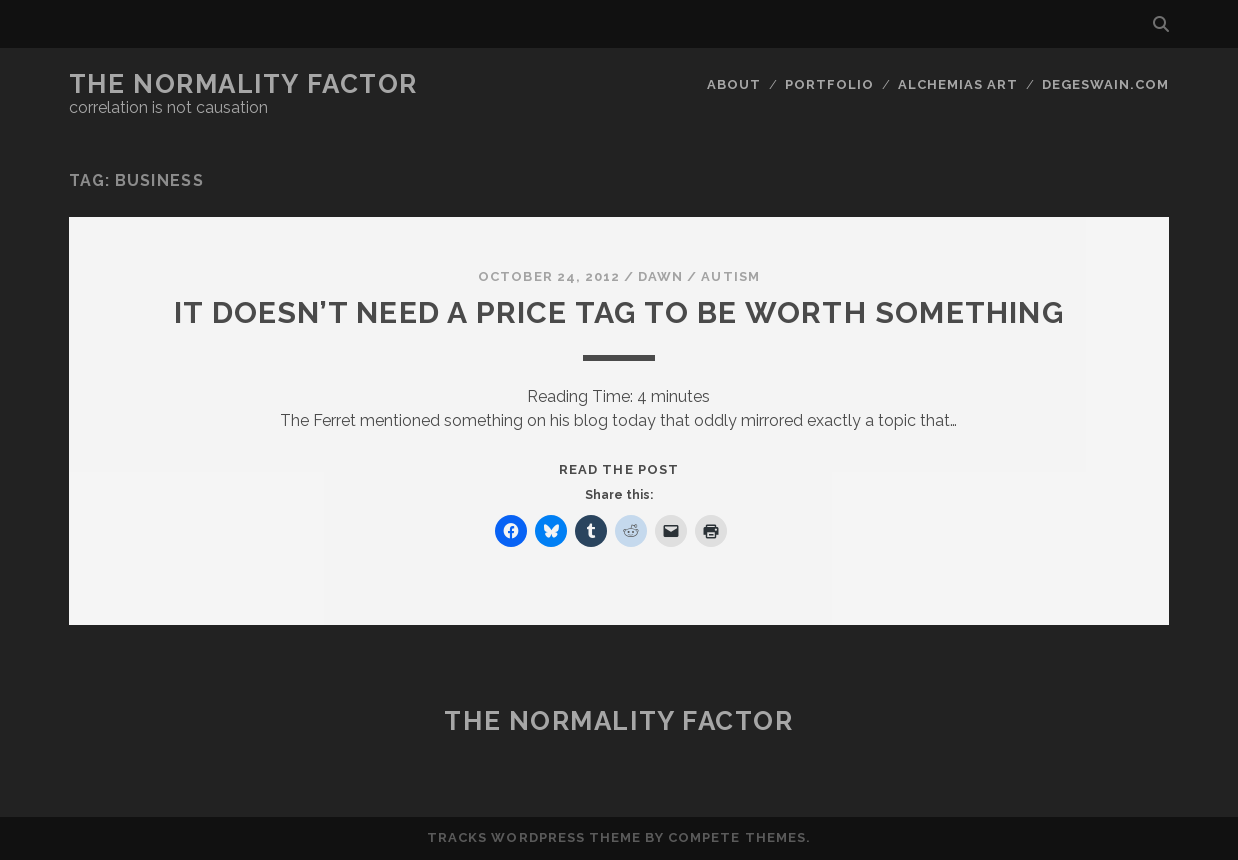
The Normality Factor (243, 84)
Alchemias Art (958, 84)
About (734, 84)
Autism (730, 276)
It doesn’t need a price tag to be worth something (619, 312)
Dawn (660, 276)
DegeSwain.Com (1106, 84)
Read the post (619, 469)
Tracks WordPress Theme (534, 837)
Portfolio (829, 84)
